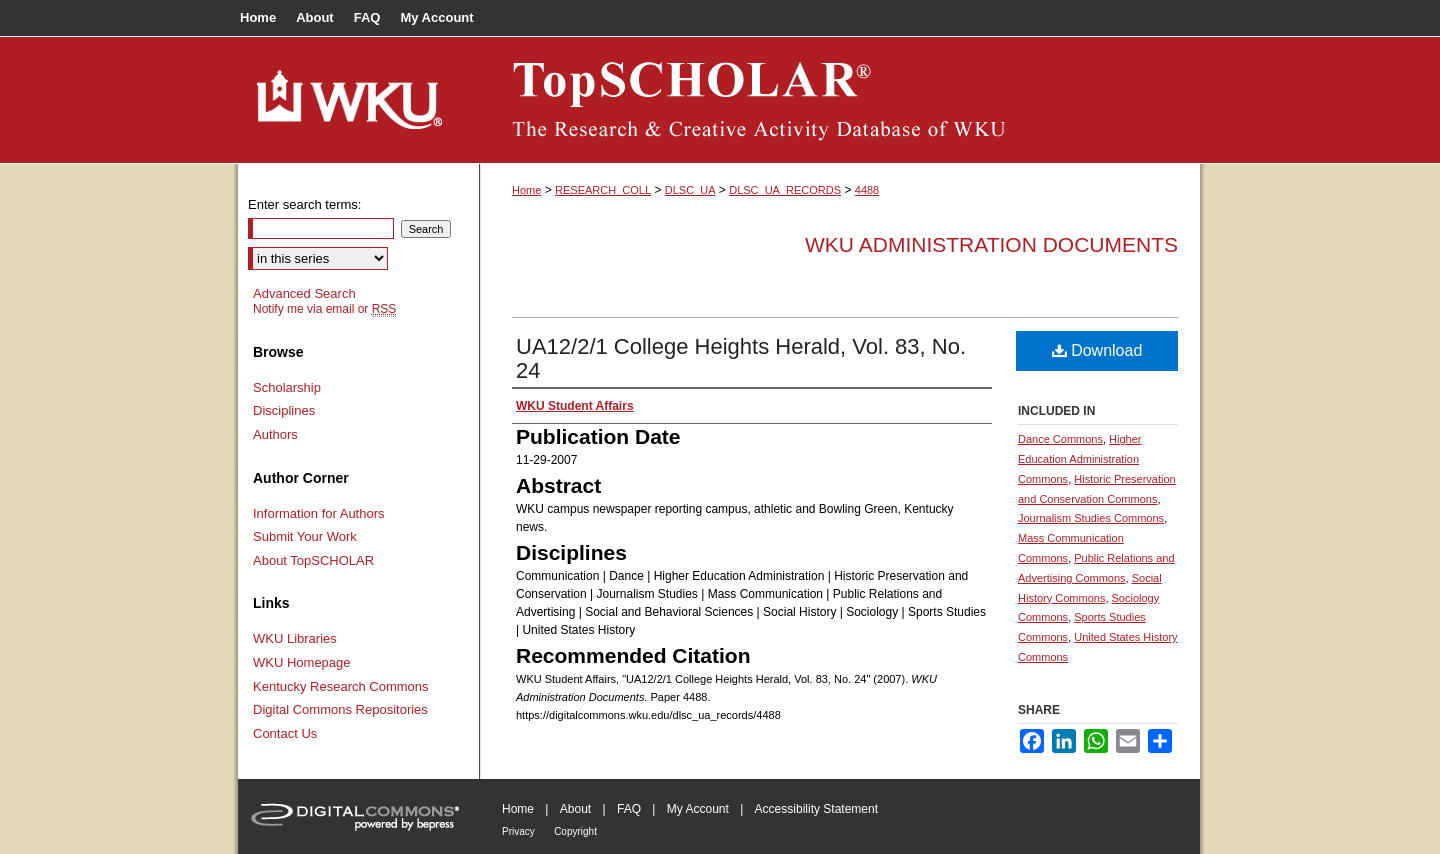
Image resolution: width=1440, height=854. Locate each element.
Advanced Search (304, 293)
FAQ (629, 809)
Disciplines (284, 410)
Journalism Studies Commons (1091, 518)
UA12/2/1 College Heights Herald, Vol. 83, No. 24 (741, 358)
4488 (867, 190)
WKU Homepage (302, 662)
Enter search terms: (304, 204)
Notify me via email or (324, 309)
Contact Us (285, 733)
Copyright (575, 831)
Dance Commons (1060, 439)
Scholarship (287, 387)
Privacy (518, 831)
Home (526, 190)
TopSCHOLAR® (840, 100)
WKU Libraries (295, 638)
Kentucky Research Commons (341, 686)
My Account (698, 809)
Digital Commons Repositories (340, 709)
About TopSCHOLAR (313, 560)
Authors (275, 434)
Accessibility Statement (816, 809)
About (575, 809)
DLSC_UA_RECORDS (785, 190)
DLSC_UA (690, 190)
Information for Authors (319, 513)
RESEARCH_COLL (603, 190)
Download (1097, 350)
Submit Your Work (305, 536)
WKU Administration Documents (991, 244)
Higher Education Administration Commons (1080, 459)
